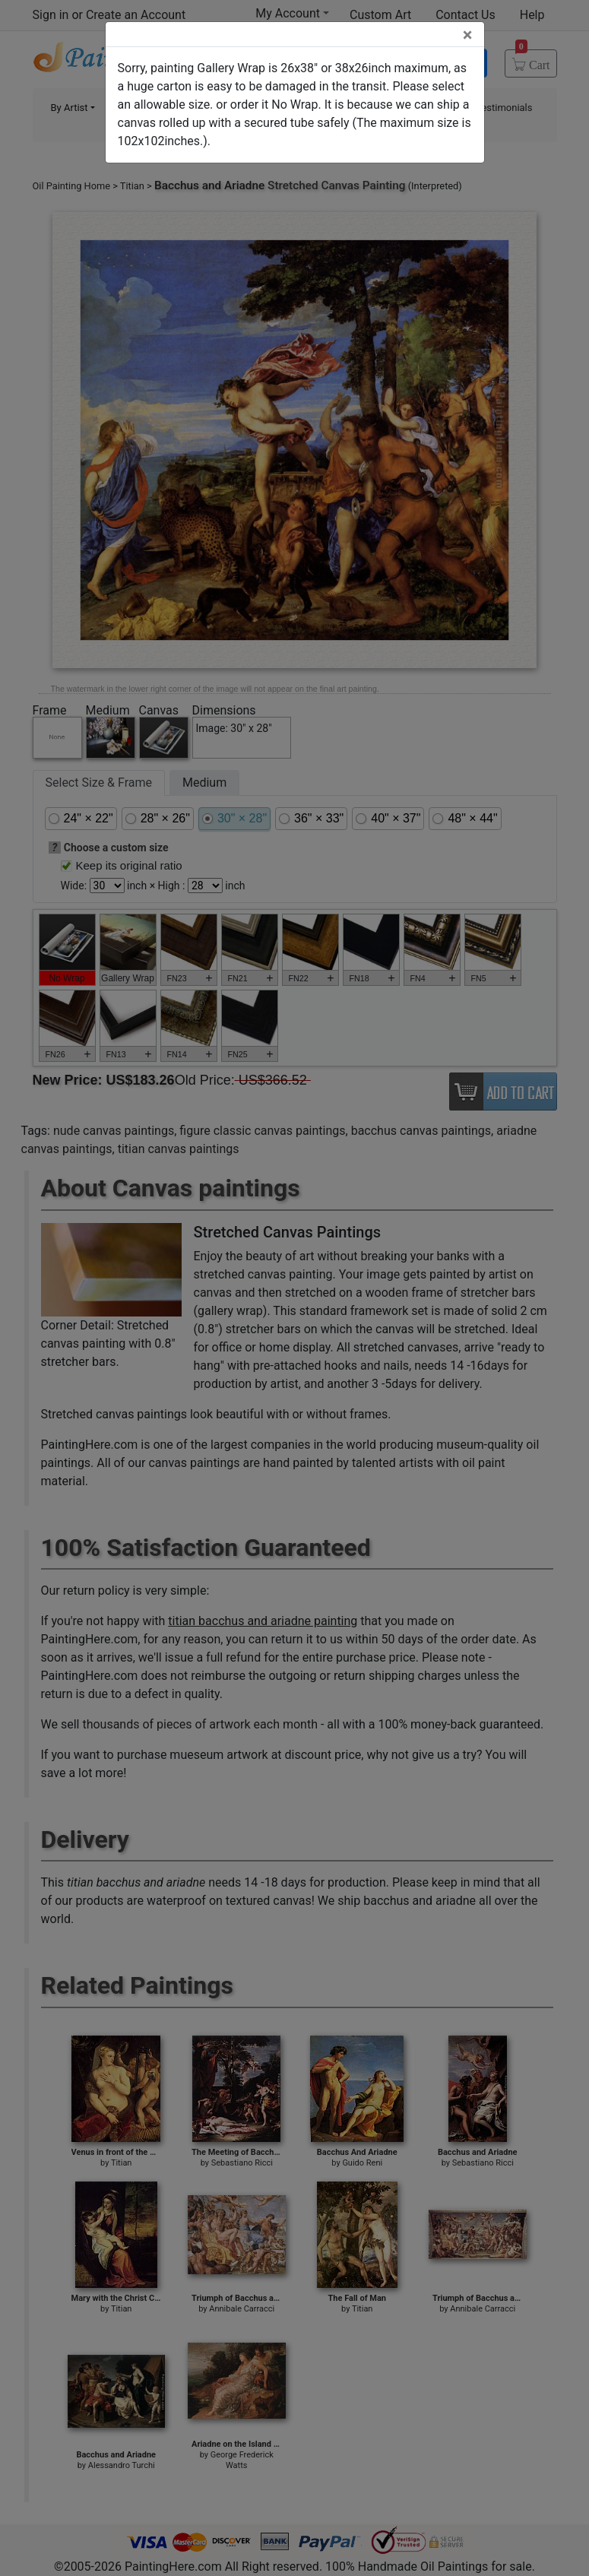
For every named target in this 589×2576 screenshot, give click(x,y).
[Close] (468, 35)
